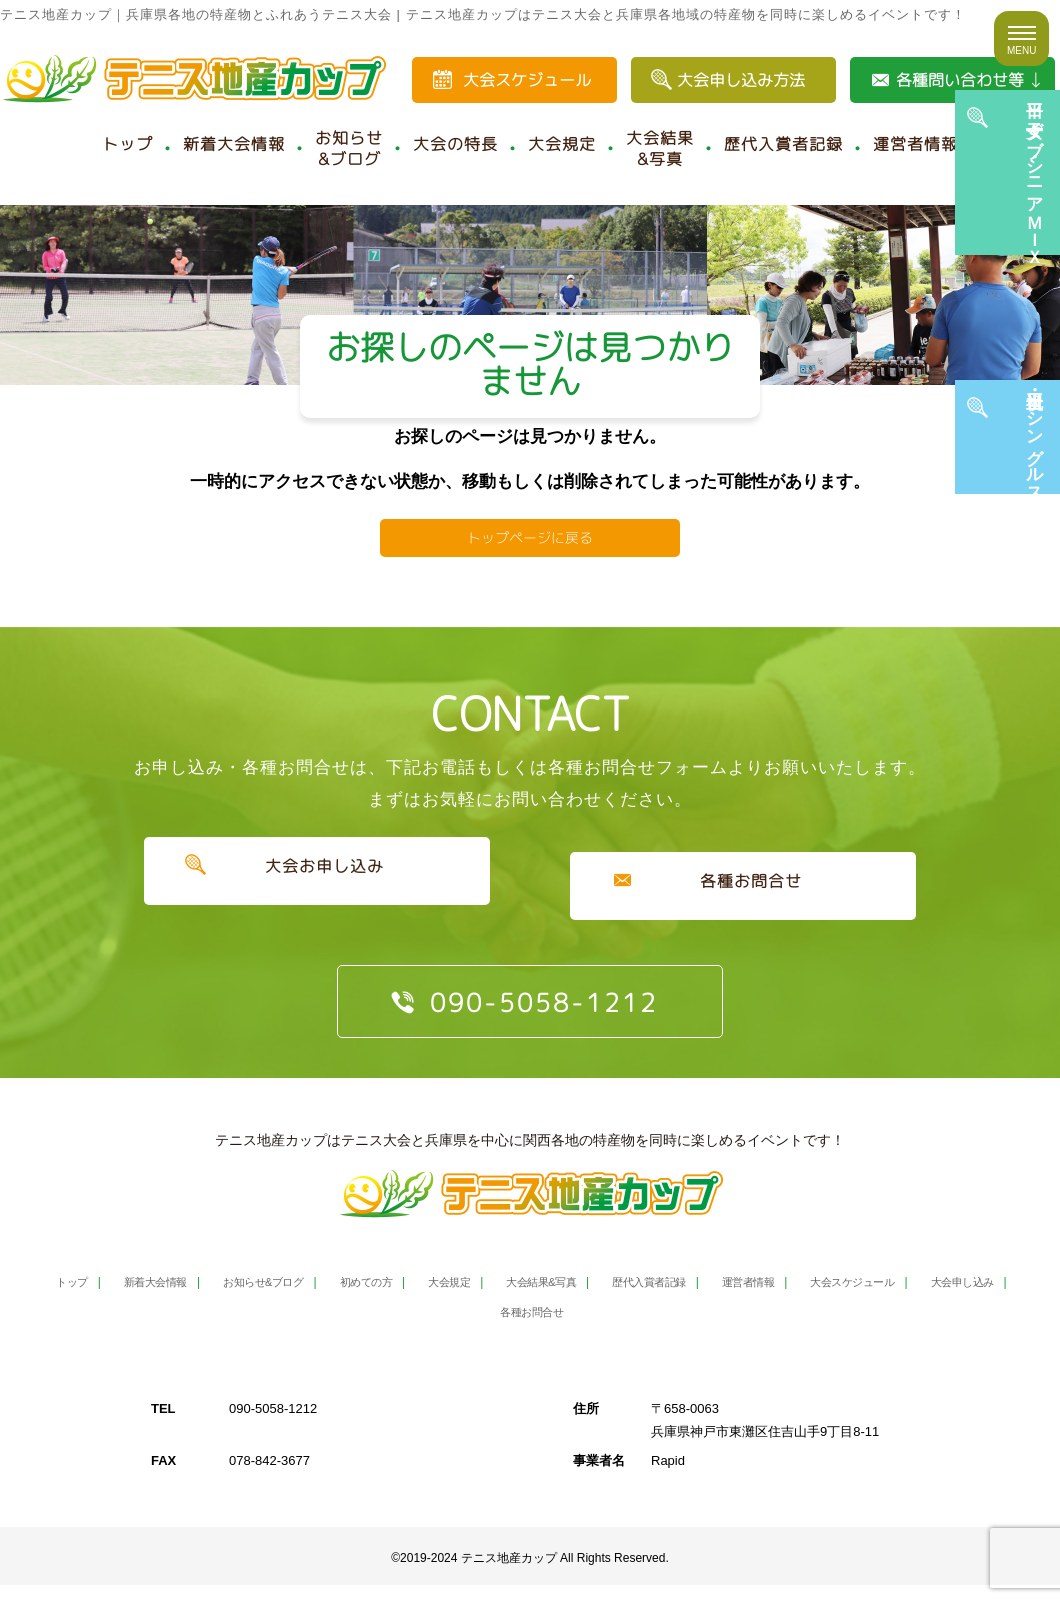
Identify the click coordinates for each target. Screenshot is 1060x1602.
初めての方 (397, 1298)
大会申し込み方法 (741, 80)
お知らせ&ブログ (349, 148)
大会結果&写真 (660, 148)
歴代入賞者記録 (783, 144)
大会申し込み (471, 1328)
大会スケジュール (527, 80)
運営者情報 (915, 144)
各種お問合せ (743, 915)
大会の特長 (455, 144)
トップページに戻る (530, 566)
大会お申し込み (316, 915)
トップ (127, 144)
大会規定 (562, 144)
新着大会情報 (234, 144)
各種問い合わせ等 (960, 80)
